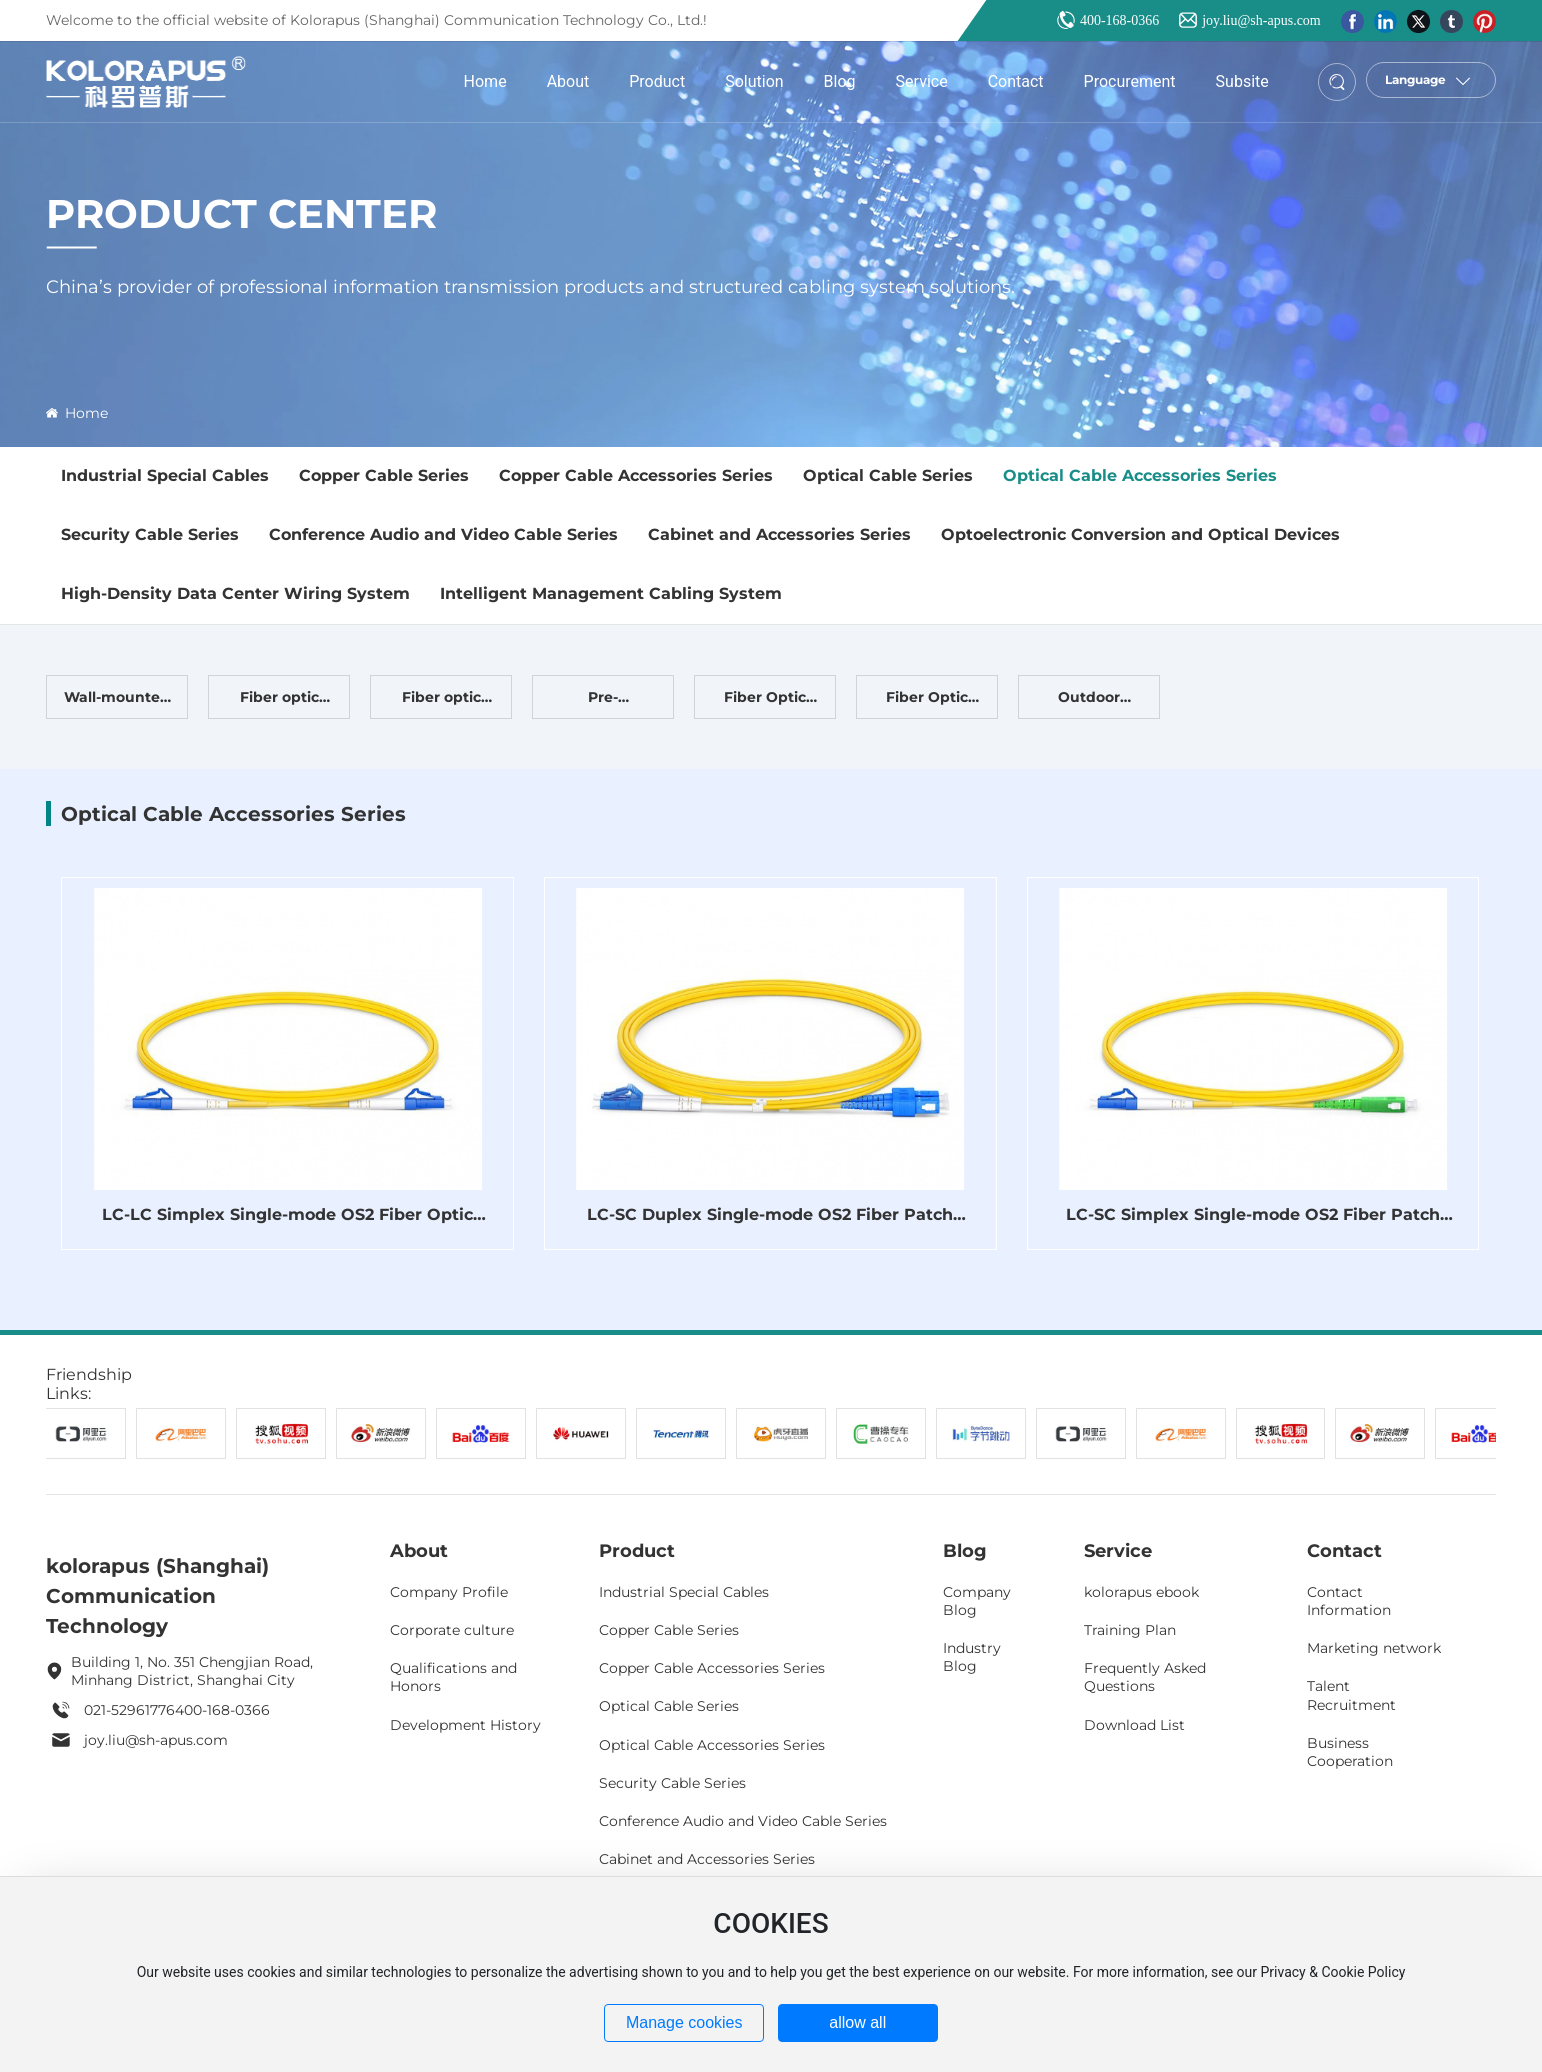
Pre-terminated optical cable (603, 703)
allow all (857, 2022)
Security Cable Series (150, 534)
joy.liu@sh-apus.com (1261, 20)
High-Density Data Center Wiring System (235, 593)
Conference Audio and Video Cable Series (443, 534)
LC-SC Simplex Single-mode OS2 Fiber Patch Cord (1253, 1224)
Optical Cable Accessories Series (1140, 475)
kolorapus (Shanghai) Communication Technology (157, 1596)
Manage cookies (684, 2022)
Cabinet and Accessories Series (779, 534)
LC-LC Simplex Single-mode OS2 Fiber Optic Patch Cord (287, 1224)
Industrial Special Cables (165, 475)
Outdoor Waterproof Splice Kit (1089, 703)
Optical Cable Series (888, 475)
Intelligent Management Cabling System (611, 593)
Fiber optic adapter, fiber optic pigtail (279, 703)
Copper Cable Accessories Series (636, 475)
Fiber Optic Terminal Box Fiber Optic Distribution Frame (765, 703)
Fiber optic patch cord (441, 703)
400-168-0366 (1119, 20)
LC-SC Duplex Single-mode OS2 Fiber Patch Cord (770, 1224)
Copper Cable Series (384, 475)
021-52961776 (129, 1710)
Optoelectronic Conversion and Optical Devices (1140, 534)
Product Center (241, 212)
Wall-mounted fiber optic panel (117, 703)
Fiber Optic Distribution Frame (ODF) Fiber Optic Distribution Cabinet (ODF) (927, 703)
